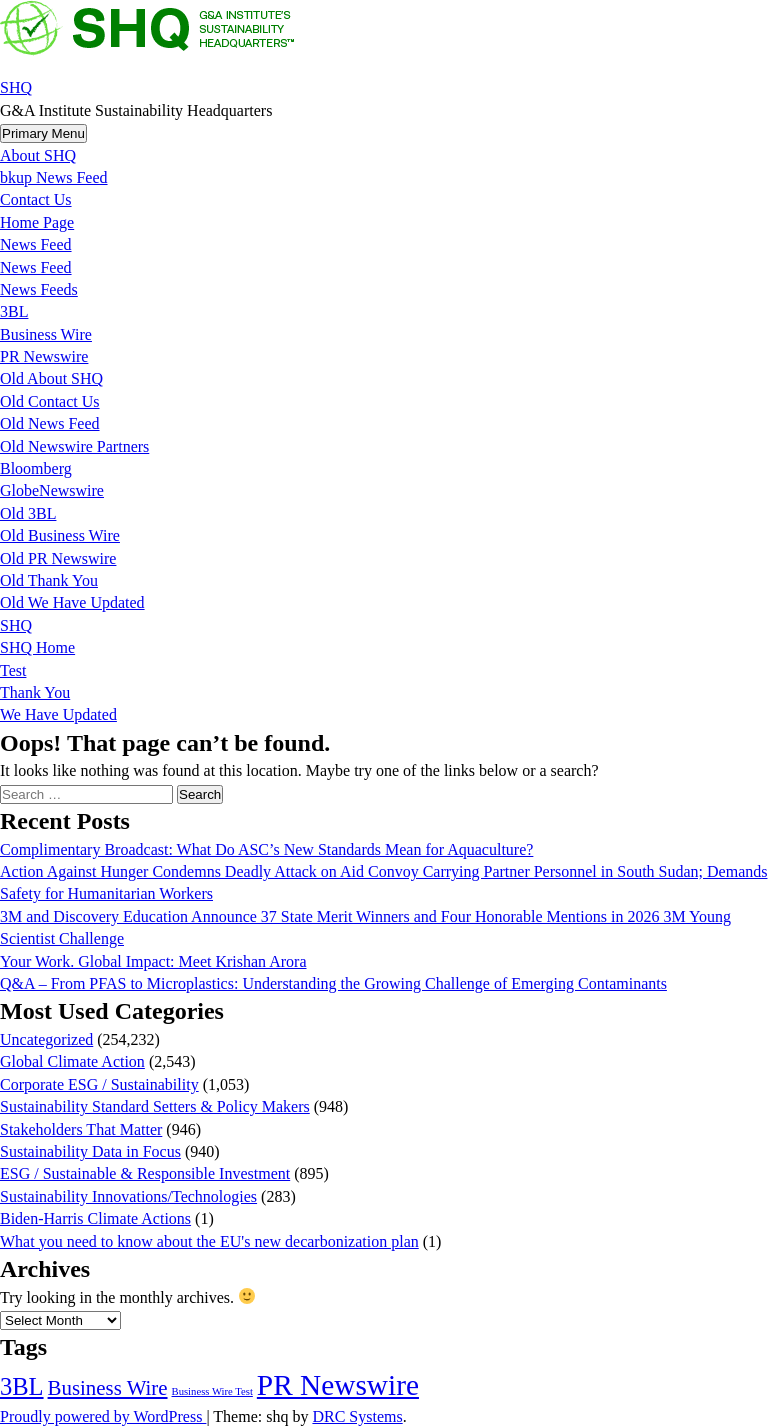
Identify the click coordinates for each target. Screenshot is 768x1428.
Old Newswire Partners (74, 446)
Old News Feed (50, 423)
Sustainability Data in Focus (90, 1151)
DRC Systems (357, 1416)
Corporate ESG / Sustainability (99, 1084)
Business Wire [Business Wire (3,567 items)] (108, 1388)
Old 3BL (28, 513)
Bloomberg (36, 468)
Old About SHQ (51, 378)
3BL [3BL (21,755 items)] (22, 1386)
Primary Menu (43, 133)
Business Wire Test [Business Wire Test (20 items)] (212, 1391)
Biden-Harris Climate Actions (95, 1218)
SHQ (16, 87)
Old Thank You (49, 580)
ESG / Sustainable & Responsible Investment (145, 1173)
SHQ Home (37, 647)
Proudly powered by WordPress (103, 1416)
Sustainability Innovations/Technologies (128, 1196)
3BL (14, 311)
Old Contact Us (50, 401)
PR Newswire (44, 356)
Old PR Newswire (58, 558)
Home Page (37, 222)
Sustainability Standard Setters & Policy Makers (155, 1106)
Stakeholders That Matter (81, 1129)
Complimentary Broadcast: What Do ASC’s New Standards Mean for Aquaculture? (266, 849)
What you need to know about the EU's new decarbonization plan (209, 1241)
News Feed (36, 244)
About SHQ (38, 155)
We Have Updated (58, 714)
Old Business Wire (60, 535)
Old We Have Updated (72, 602)
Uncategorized (46, 1039)
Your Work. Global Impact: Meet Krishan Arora (153, 961)
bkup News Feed (54, 177)
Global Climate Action (72, 1061)
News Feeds (39, 289)
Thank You (35, 692)
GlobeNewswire (52, 490)
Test (13, 670)
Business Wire (46, 334)
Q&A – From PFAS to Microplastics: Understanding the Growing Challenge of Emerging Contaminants (333, 983)
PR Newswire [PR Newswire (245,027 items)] (338, 1385)
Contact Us (36, 199)
